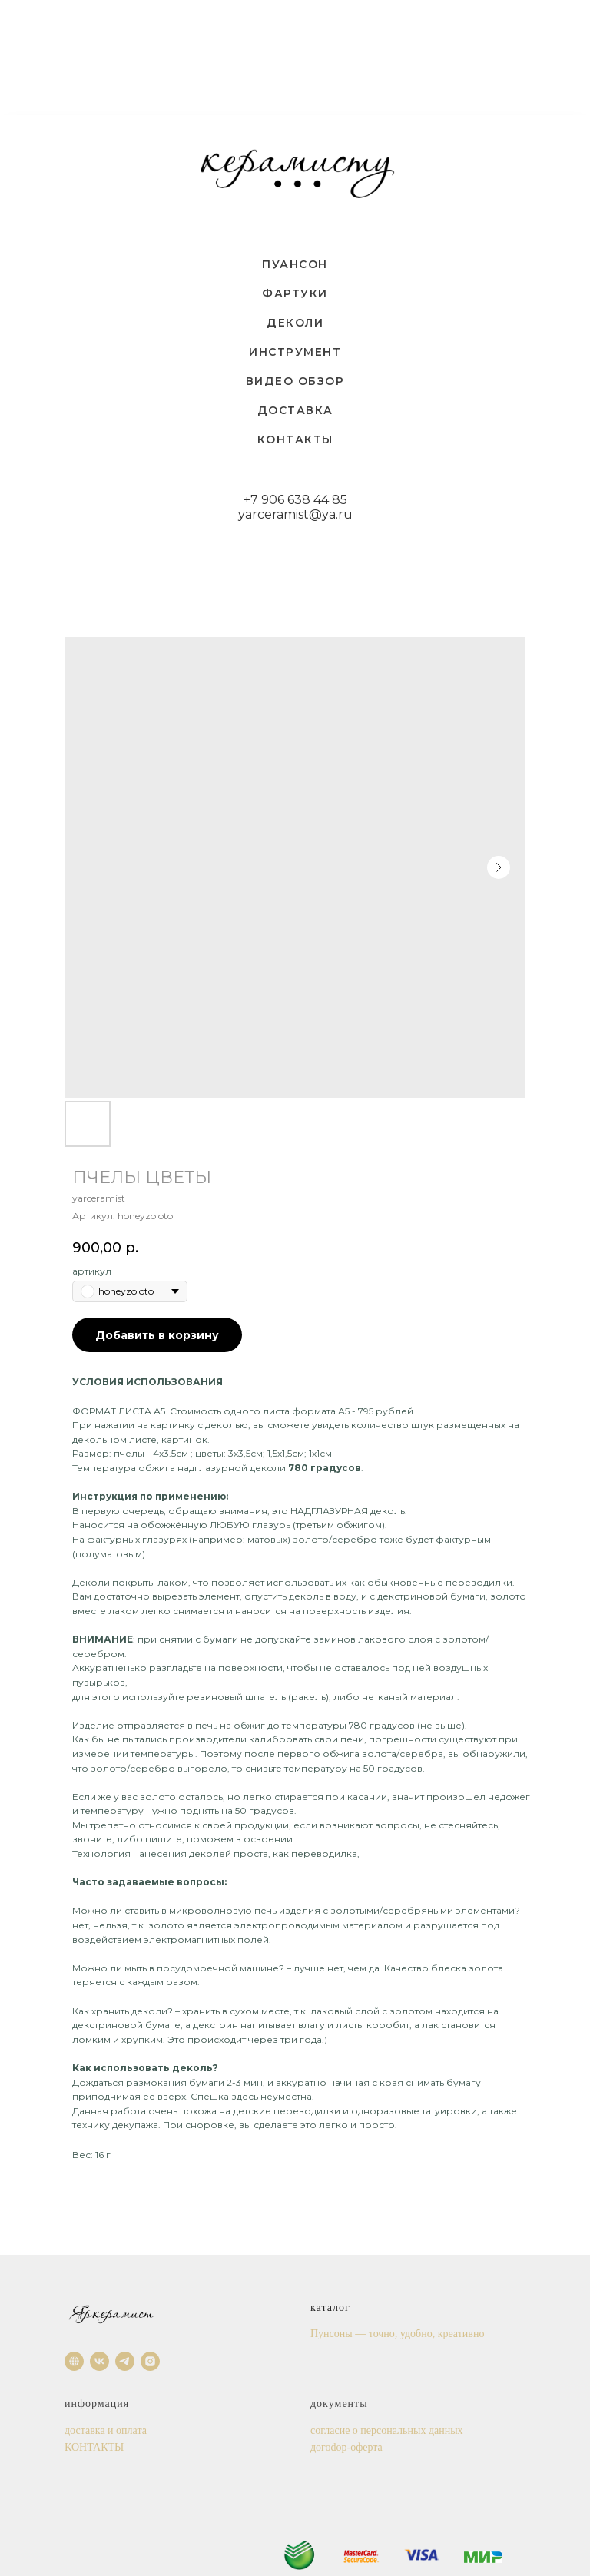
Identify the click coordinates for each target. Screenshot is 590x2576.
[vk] (99, 2361)
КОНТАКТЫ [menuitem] (295, 439)
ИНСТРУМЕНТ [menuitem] (295, 352)
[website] (74, 2361)
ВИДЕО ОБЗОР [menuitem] (295, 381)
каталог (330, 2307)
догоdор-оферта (346, 2447)
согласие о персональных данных (386, 2430)
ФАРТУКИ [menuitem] (295, 293)
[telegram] (124, 2361)
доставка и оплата (106, 2430)
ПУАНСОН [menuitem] (295, 264)
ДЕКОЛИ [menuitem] (295, 323)
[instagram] (150, 2361)
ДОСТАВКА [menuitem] (295, 410)
